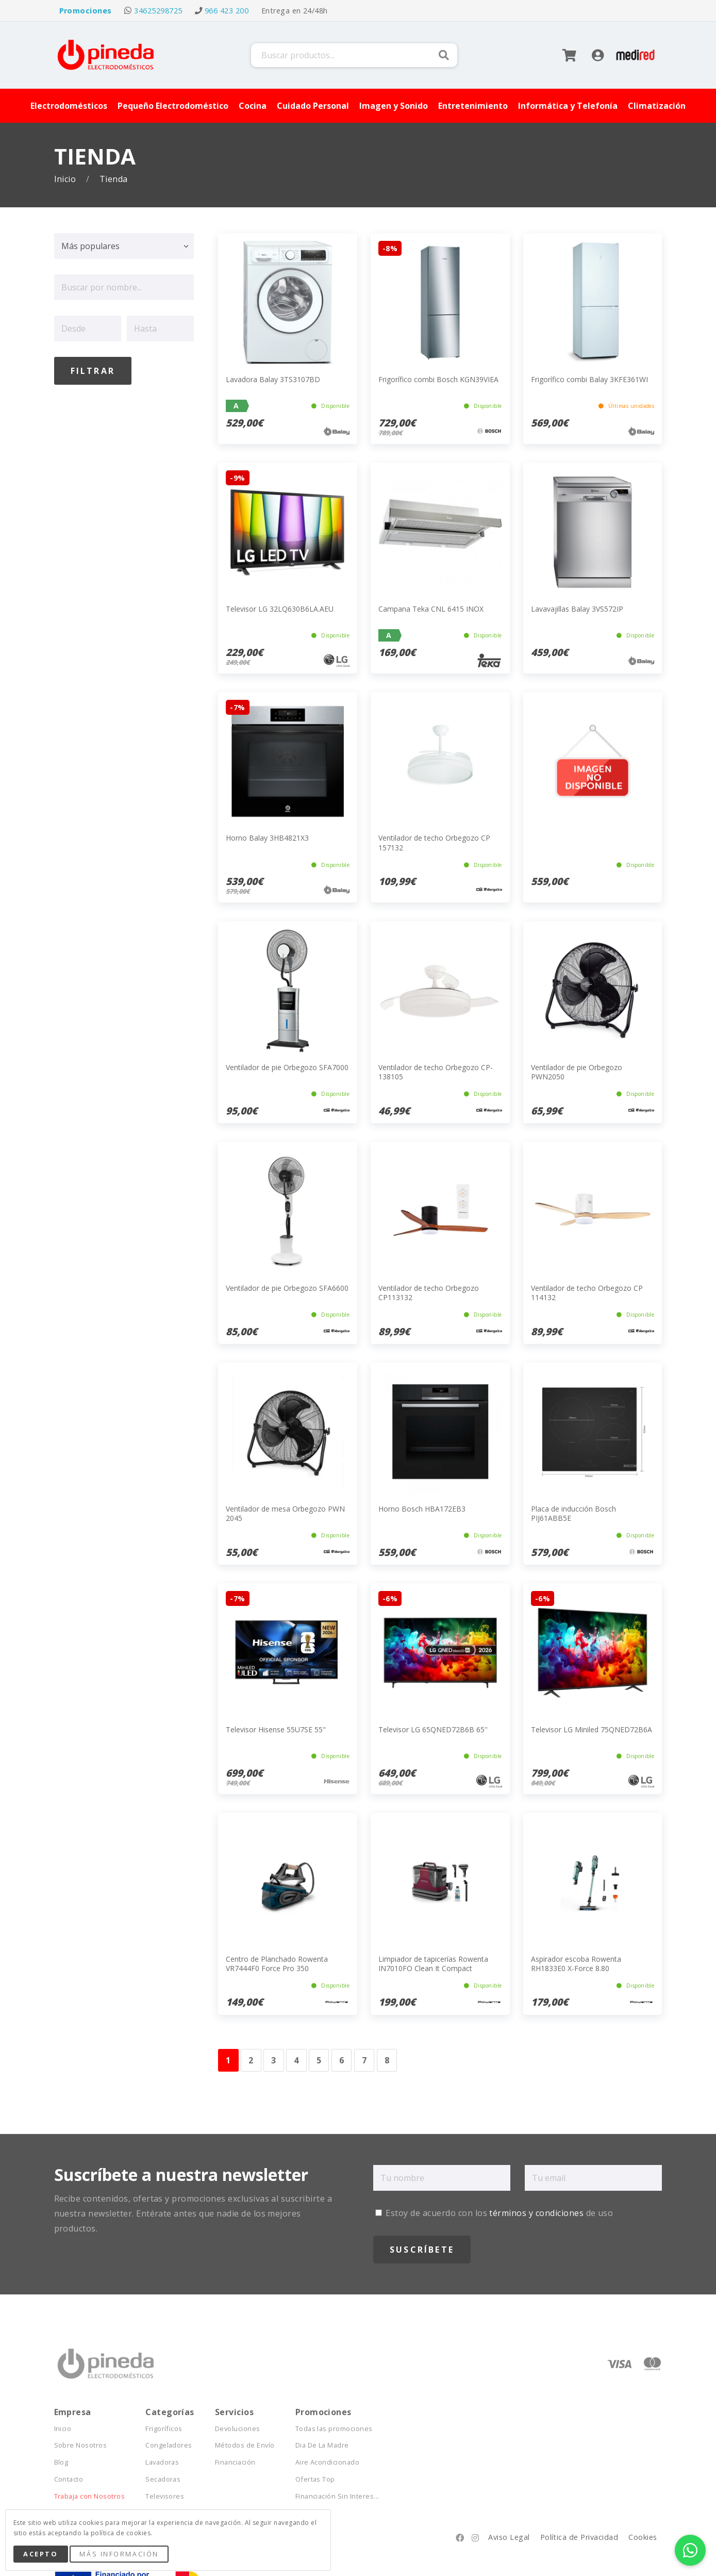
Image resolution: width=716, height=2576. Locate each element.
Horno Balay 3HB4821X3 (267, 838)
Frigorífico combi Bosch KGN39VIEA (438, 379)
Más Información (118, 2553)
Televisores (164, 2496)
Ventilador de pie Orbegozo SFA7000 (287, 1067)
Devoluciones (237, 2428)
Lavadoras (162, 2462)
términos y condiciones (536, 2213)
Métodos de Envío (245, 2445)
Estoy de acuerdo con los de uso (494, 2213)
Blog (61, 2462)
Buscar (444, 55)
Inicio (66, 179)
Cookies (642, 2537)
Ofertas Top (315, 2479)
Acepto (40, 2553)
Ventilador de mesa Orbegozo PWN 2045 (285, 1513)
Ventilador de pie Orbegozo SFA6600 (287, 1288)
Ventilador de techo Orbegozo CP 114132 (587, 1292)
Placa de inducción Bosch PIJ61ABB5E (573, 1513)
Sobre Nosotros (80, 2445)
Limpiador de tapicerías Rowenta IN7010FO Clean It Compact (433, 1963)
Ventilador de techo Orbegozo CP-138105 (435, 1071)
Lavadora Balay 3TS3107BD (273, 379)
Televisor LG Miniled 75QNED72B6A (591, 1729)
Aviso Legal (508, 2537)
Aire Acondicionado (327, 2462)
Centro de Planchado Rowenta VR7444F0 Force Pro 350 (277, 1963)
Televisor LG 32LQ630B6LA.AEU (280, 609)
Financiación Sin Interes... (337, 2496)
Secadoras (162, 2479)
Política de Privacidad (579, 2537)
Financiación (235, 2462)
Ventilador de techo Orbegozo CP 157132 (434, 842)
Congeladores (168, 2445)
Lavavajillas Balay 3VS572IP (577, 609)
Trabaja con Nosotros (89, 2496)
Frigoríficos (163, 2428)
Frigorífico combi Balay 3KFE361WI (589, 379)
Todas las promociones (334, 2428)
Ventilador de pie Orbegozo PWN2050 (576, 1071)
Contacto (69, 2479)
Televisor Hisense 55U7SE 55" (276, 1729)
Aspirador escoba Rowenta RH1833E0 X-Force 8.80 (576, 1963)
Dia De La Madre (322, 2445)
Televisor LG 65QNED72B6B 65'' (433, 1729)
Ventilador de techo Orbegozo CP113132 (428, 1292)
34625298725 (158, 10)
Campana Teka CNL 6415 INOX (431, 609)
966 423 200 (226, 10)
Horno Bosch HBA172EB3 (421, 1509)
